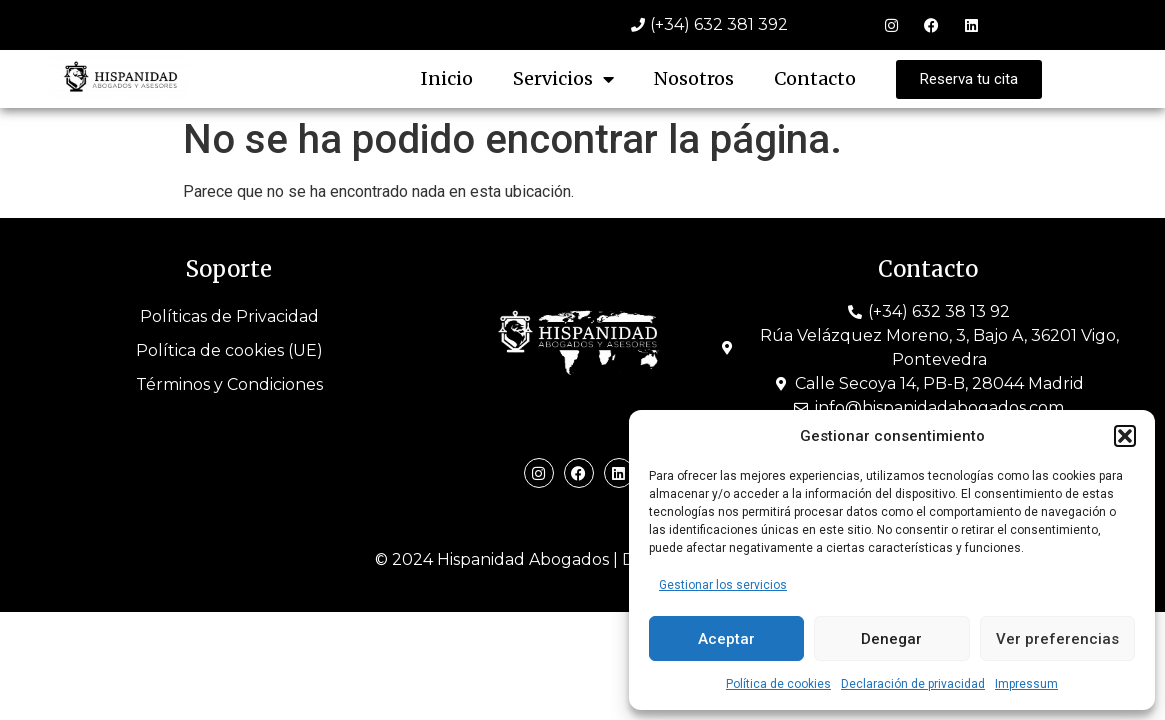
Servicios (563, 79)
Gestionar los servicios (723, 585)
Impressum (1026, 684)
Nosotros (694, 78)
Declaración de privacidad (913, 684)
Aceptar (726, 639)
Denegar (891, 639)
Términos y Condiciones (229, 384)
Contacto (815, 78)
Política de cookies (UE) (229, 350)
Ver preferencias (1057, 639)
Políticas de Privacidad (229, 316)
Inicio (447, 78)
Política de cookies (778, 684)
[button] (1125, 436)
